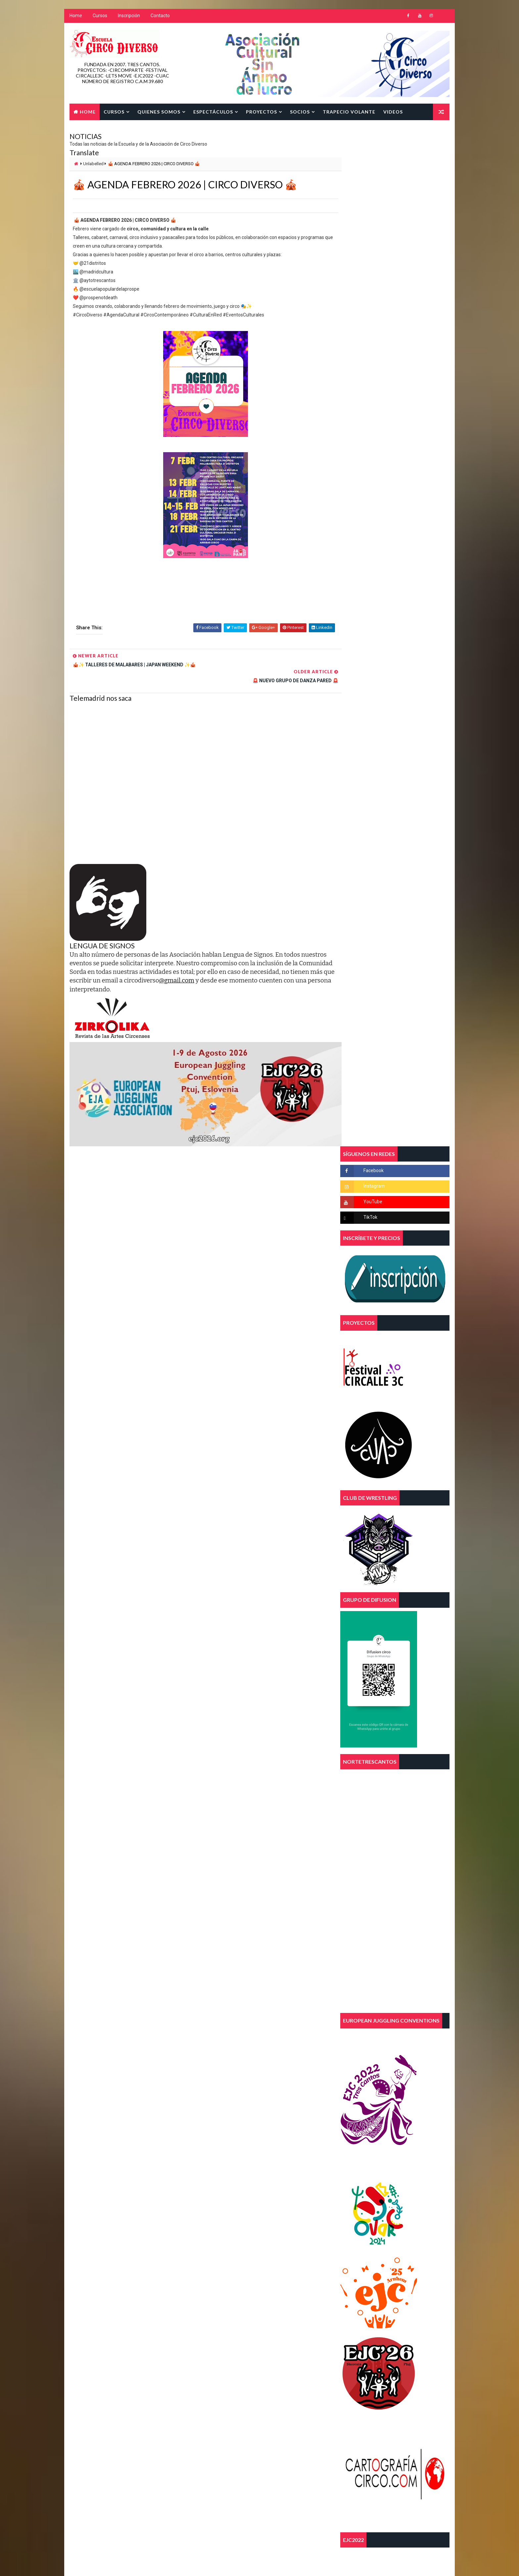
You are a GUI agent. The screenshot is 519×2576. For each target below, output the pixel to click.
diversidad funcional (227, 2178)
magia (211, 2202)
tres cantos (257, 2225)
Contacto (159, 16)
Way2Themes (126, 2422)
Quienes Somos (158, 112)
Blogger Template (193, 2422)
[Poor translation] (24, 2478)
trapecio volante (252, 2213)
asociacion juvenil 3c (228, 2155)
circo (275, 2155)
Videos (392, 112)
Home (75, 16)
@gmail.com (221, 965)
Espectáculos (213, 112)
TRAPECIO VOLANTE (348, 112)
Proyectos (261, 112)
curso (244, 2167)
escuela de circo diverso (231, 2190)
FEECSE (281, 2190)
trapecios (216, 2225)
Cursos (99, 16)
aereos (254, 2144)
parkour (283, 2202)
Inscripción (129, 16)
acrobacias (217, 2144)
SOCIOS (299, 112)
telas (211, 2213)
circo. (212, 2167)
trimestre (216, 2236)
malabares (246, 2202)
